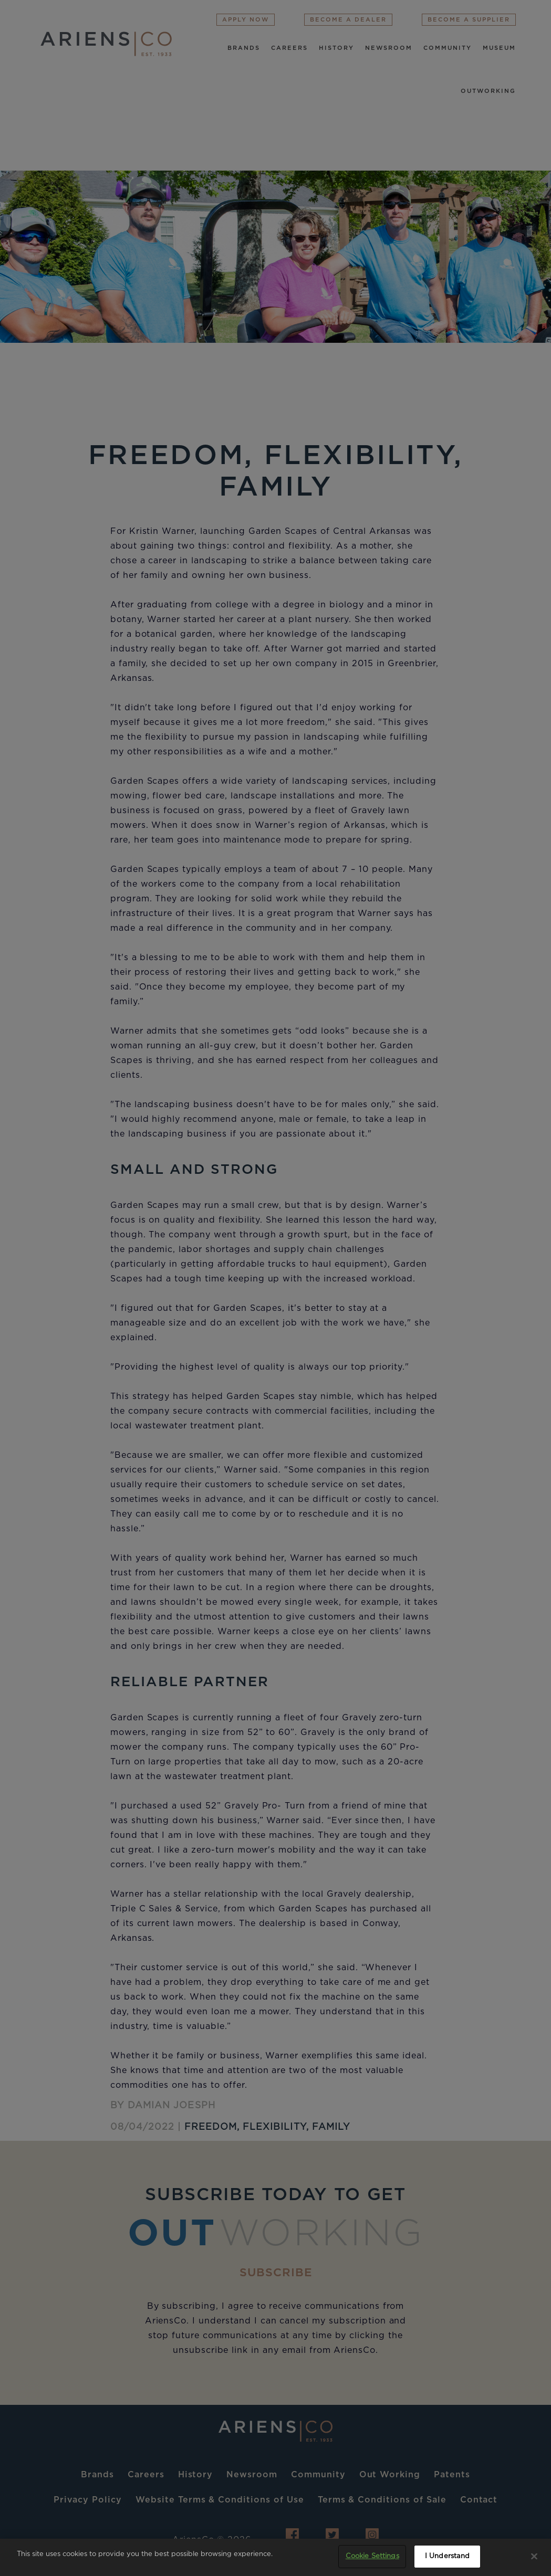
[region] (275, 2557)
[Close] (534, 2556)
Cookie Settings (372, 2556)
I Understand (447, 2556)
